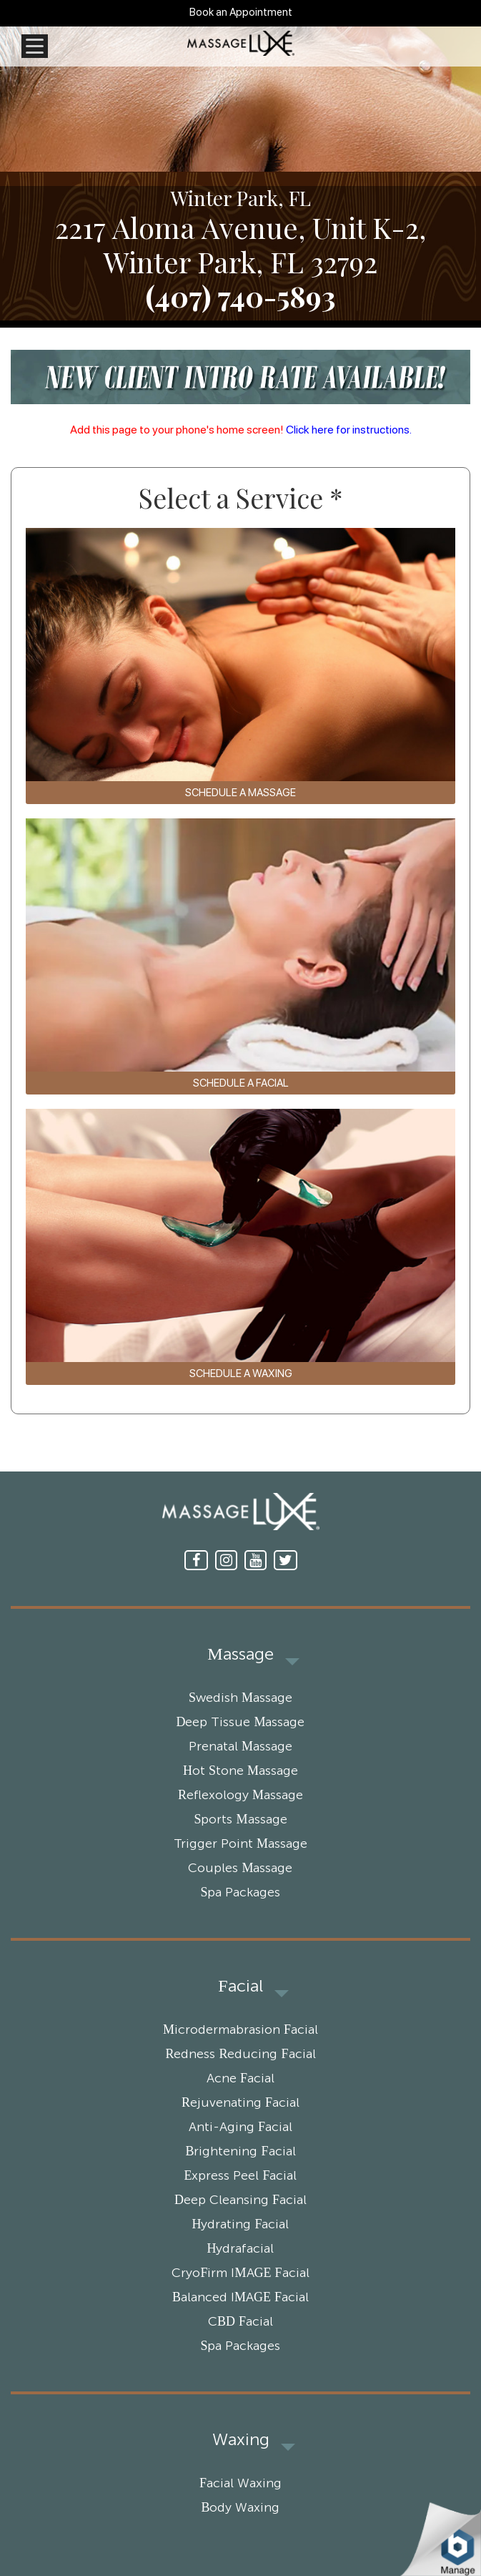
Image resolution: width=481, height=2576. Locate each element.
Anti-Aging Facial (240, 2127)
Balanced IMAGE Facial (240, 2297)
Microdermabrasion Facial (240, 2030)
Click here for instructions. (349, 429)
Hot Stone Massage (240, 1771)
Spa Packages (240, 1892)
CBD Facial (240, 2322)
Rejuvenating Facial (240, 2103)
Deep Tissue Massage (240, 1722)
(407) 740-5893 (240, 296)
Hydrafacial (240, 2249)
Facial (240, 1986)
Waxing (240, 2440)
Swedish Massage (240, 1698)
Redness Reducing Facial (240, 2054)
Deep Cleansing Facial (240, 2200)
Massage (240, 1654)
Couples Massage (240, 1868)
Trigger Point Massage (240, 1844)
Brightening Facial (240, 2151)
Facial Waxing (240, 2483)
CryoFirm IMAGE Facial (240, 2273)
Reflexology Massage (240, 1795)
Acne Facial (240, 2078)
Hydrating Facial (240, 2224)
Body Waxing (240, 2508)
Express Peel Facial (240, 2176)
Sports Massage (240, 1819)
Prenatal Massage (240, 1746)
